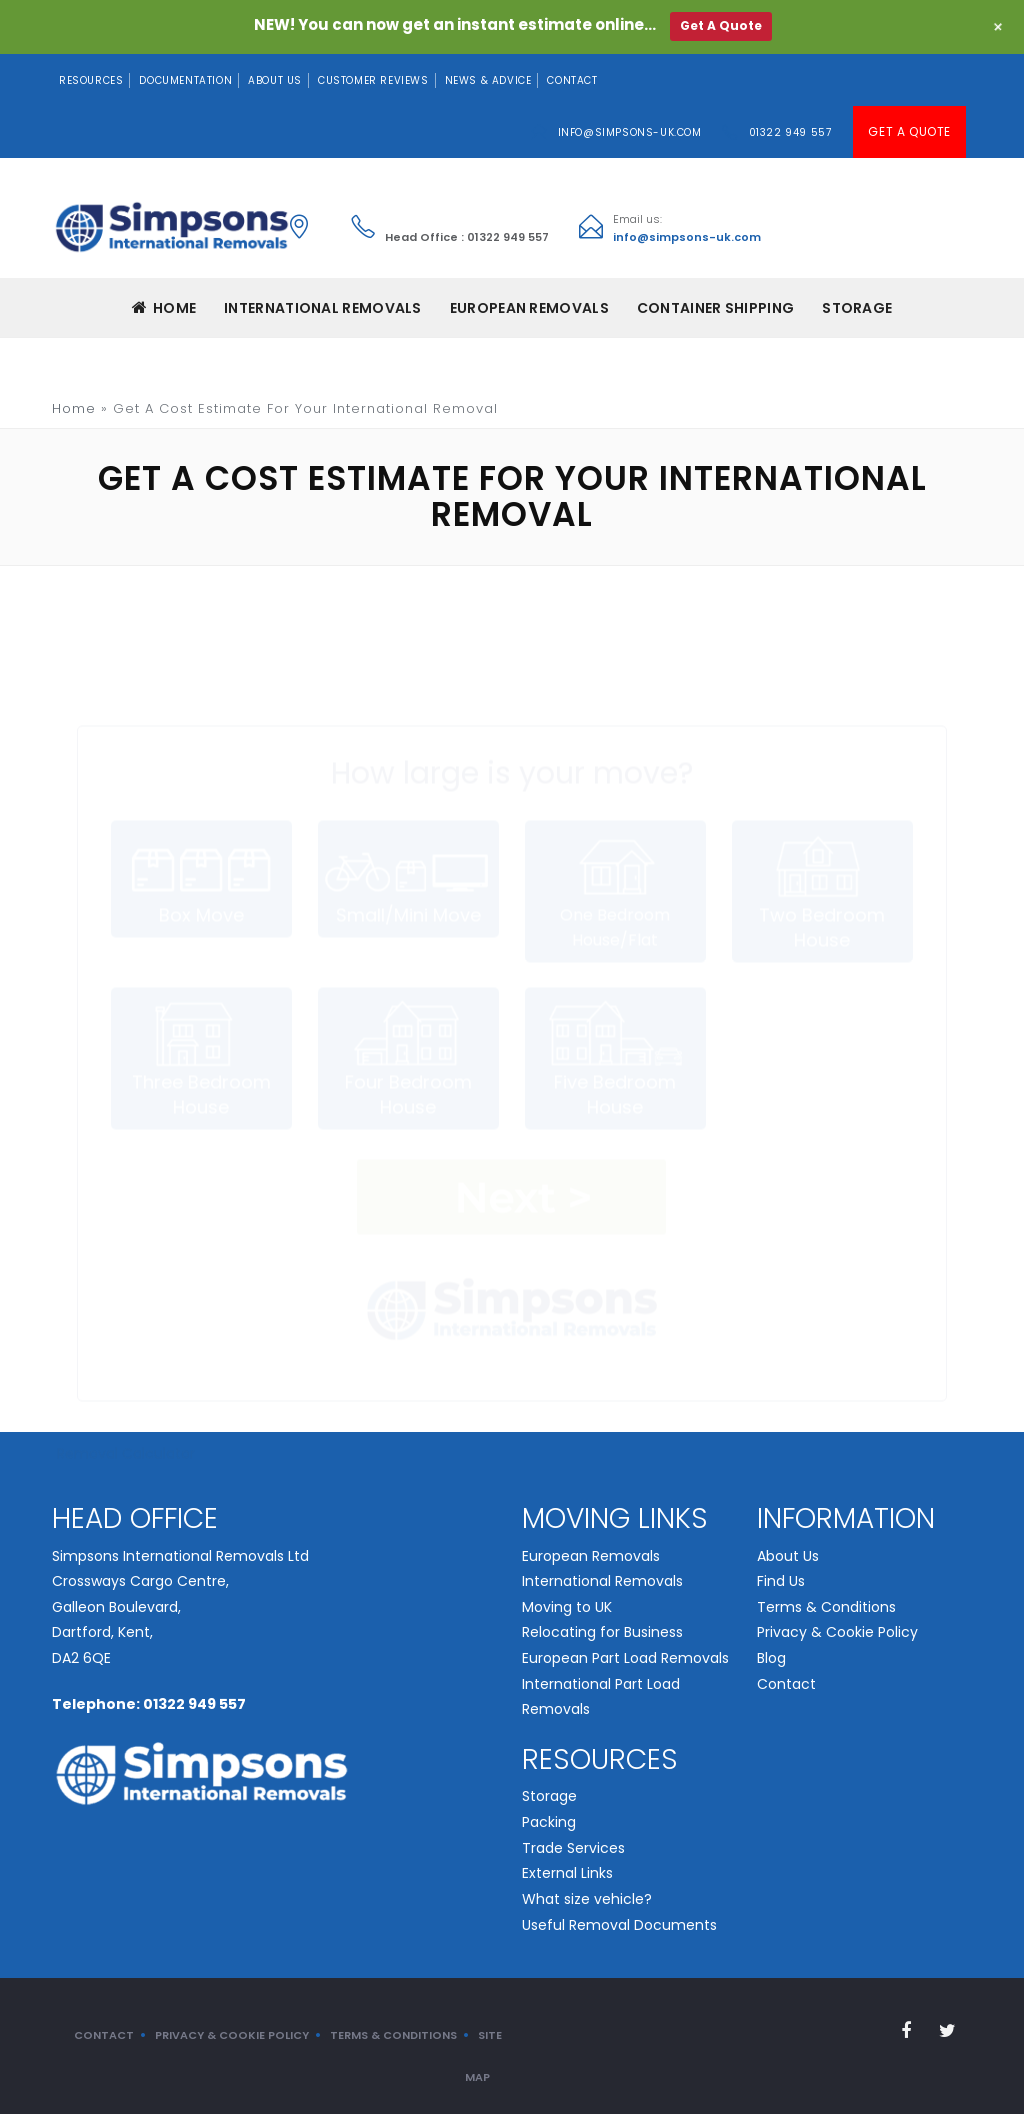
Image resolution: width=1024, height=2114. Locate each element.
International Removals (602, 1581)
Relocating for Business (602, 1632)
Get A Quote (909, 131)
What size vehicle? (587, 1899)
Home (164, 308)
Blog (771, 1658)
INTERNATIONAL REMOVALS (323, 308)
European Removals (591, 1556)
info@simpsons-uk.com (630, 132)
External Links (567, 1873)
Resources (91, 80)
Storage (857, 308)
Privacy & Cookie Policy (837, 1632)
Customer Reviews (373, 80)
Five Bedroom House (615, 989)
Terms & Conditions (826, 1607)
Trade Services (573, 1848)
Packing (549, 1822)
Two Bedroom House (822, 822)
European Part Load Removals (625, 1658)
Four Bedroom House (408, 989)
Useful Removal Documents (619, 1925)
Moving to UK (567, 1607)
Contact (572, 80)
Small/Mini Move (408, 809)
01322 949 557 (790, 132)
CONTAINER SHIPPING (715, 308)
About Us (275, 80)
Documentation (185, 80)
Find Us (781, 1581)
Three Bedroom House (201, 989)
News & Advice (488, 80)
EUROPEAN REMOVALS (529, 308)
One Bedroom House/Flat (615, 821)
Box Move (201, 809)
